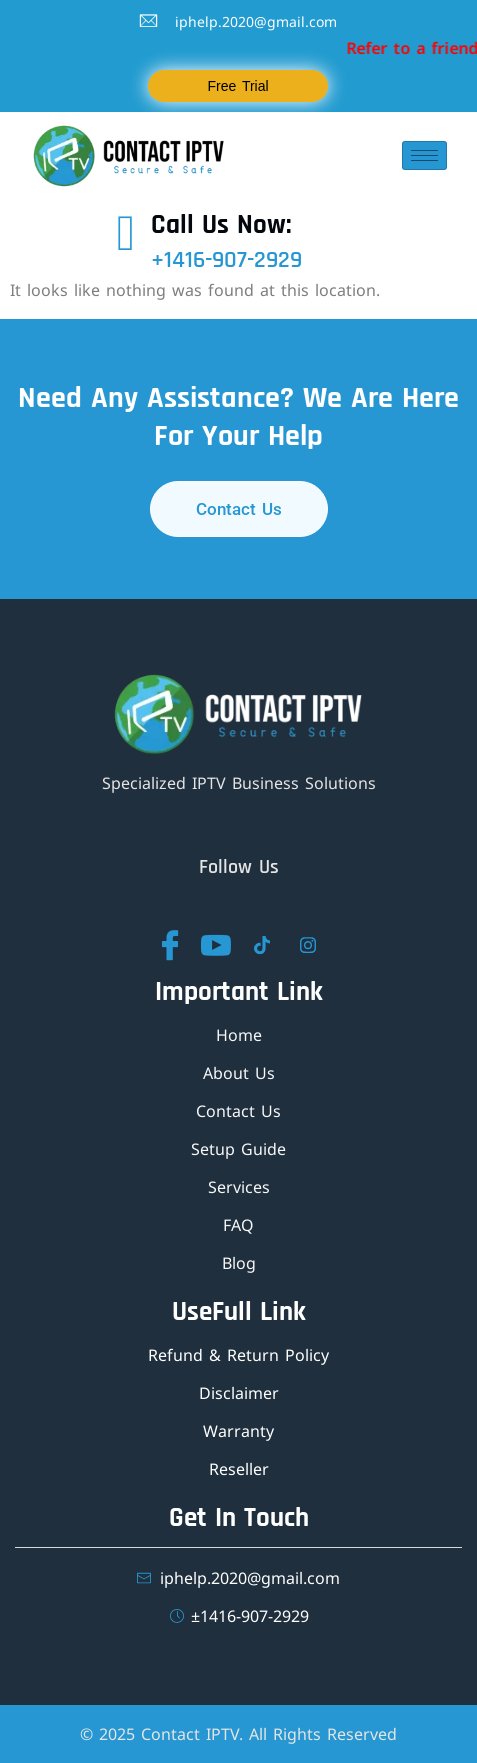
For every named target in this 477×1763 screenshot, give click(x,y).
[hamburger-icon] (424, 155)
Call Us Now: (221, 225)
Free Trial (237, 86)
